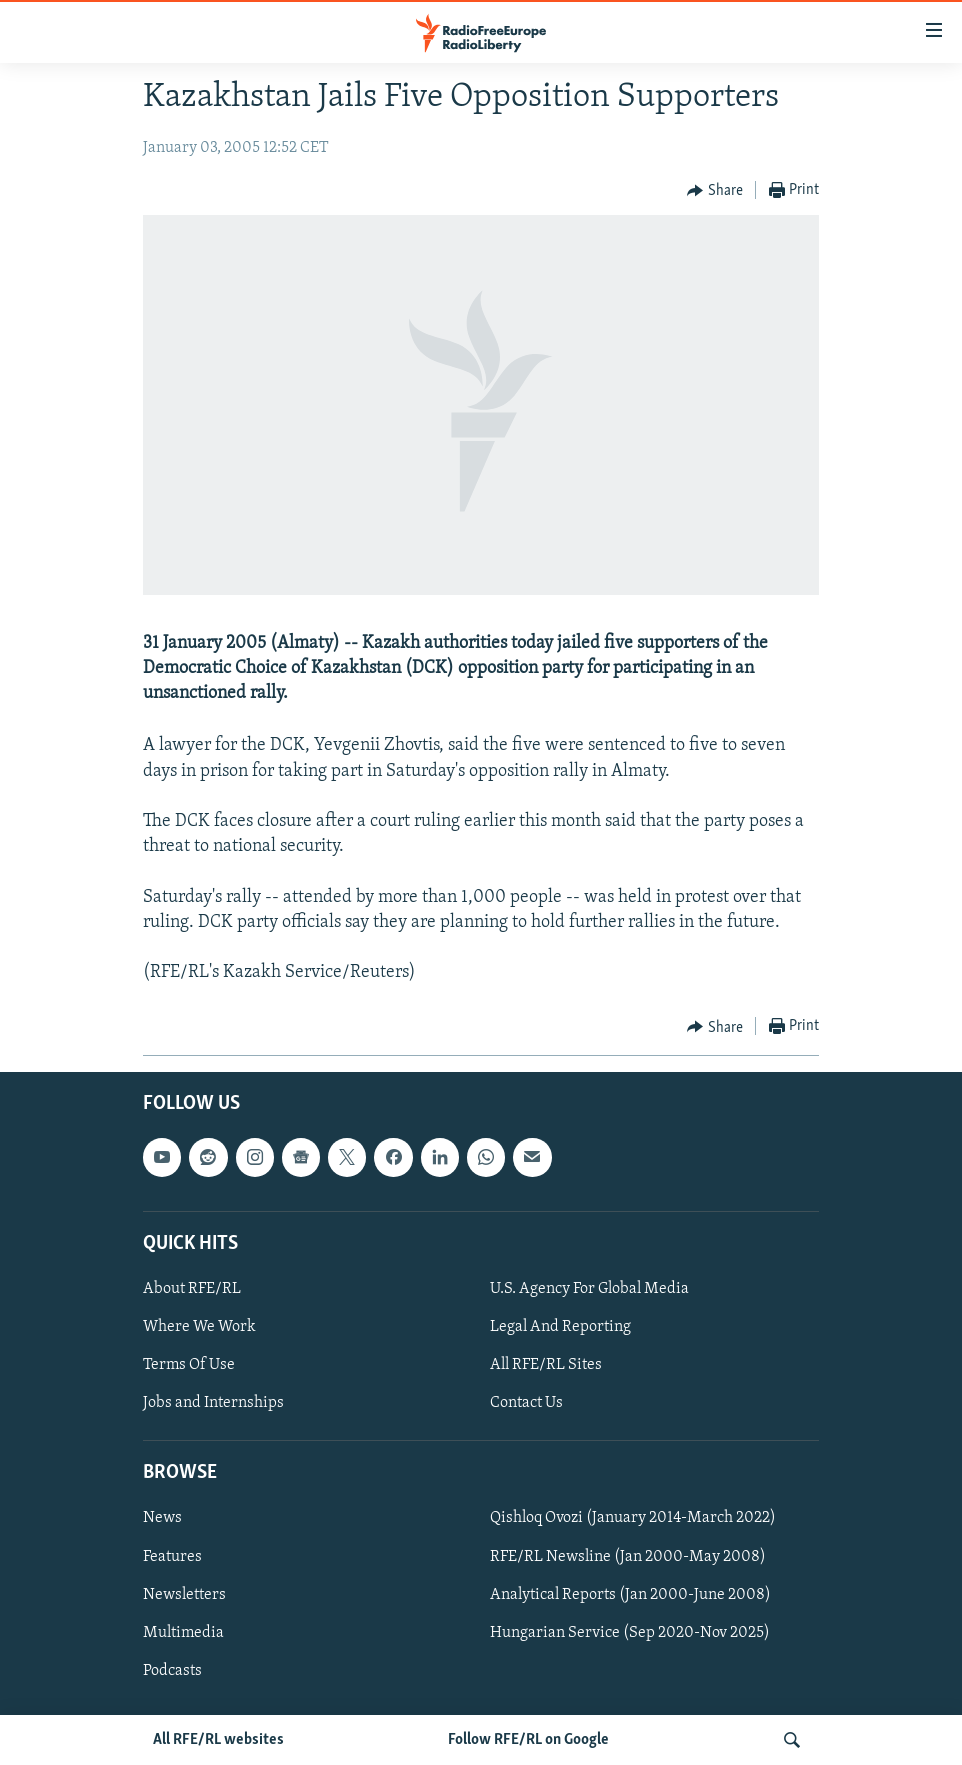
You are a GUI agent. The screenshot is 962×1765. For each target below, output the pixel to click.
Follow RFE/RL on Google (528, 1740)
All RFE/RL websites (218, 1740)
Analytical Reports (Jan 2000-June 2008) (630, 1595)
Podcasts (172, 1671)
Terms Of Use (189, 1365)
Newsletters (184, 1595)
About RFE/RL (192, 1289)
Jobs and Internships (213, 1403)
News (162, 1519)
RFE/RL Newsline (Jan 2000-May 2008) (628, 1557)
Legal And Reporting (560, 1327)
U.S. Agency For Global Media (589, 1289)
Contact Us (526, 1403)
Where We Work (199, 1327)
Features (172, 1557)
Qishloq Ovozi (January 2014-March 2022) (633, 1519)
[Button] (715, 191)
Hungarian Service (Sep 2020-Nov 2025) (630, 1633)
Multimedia (183, 1633)
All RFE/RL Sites (546, 1365)
